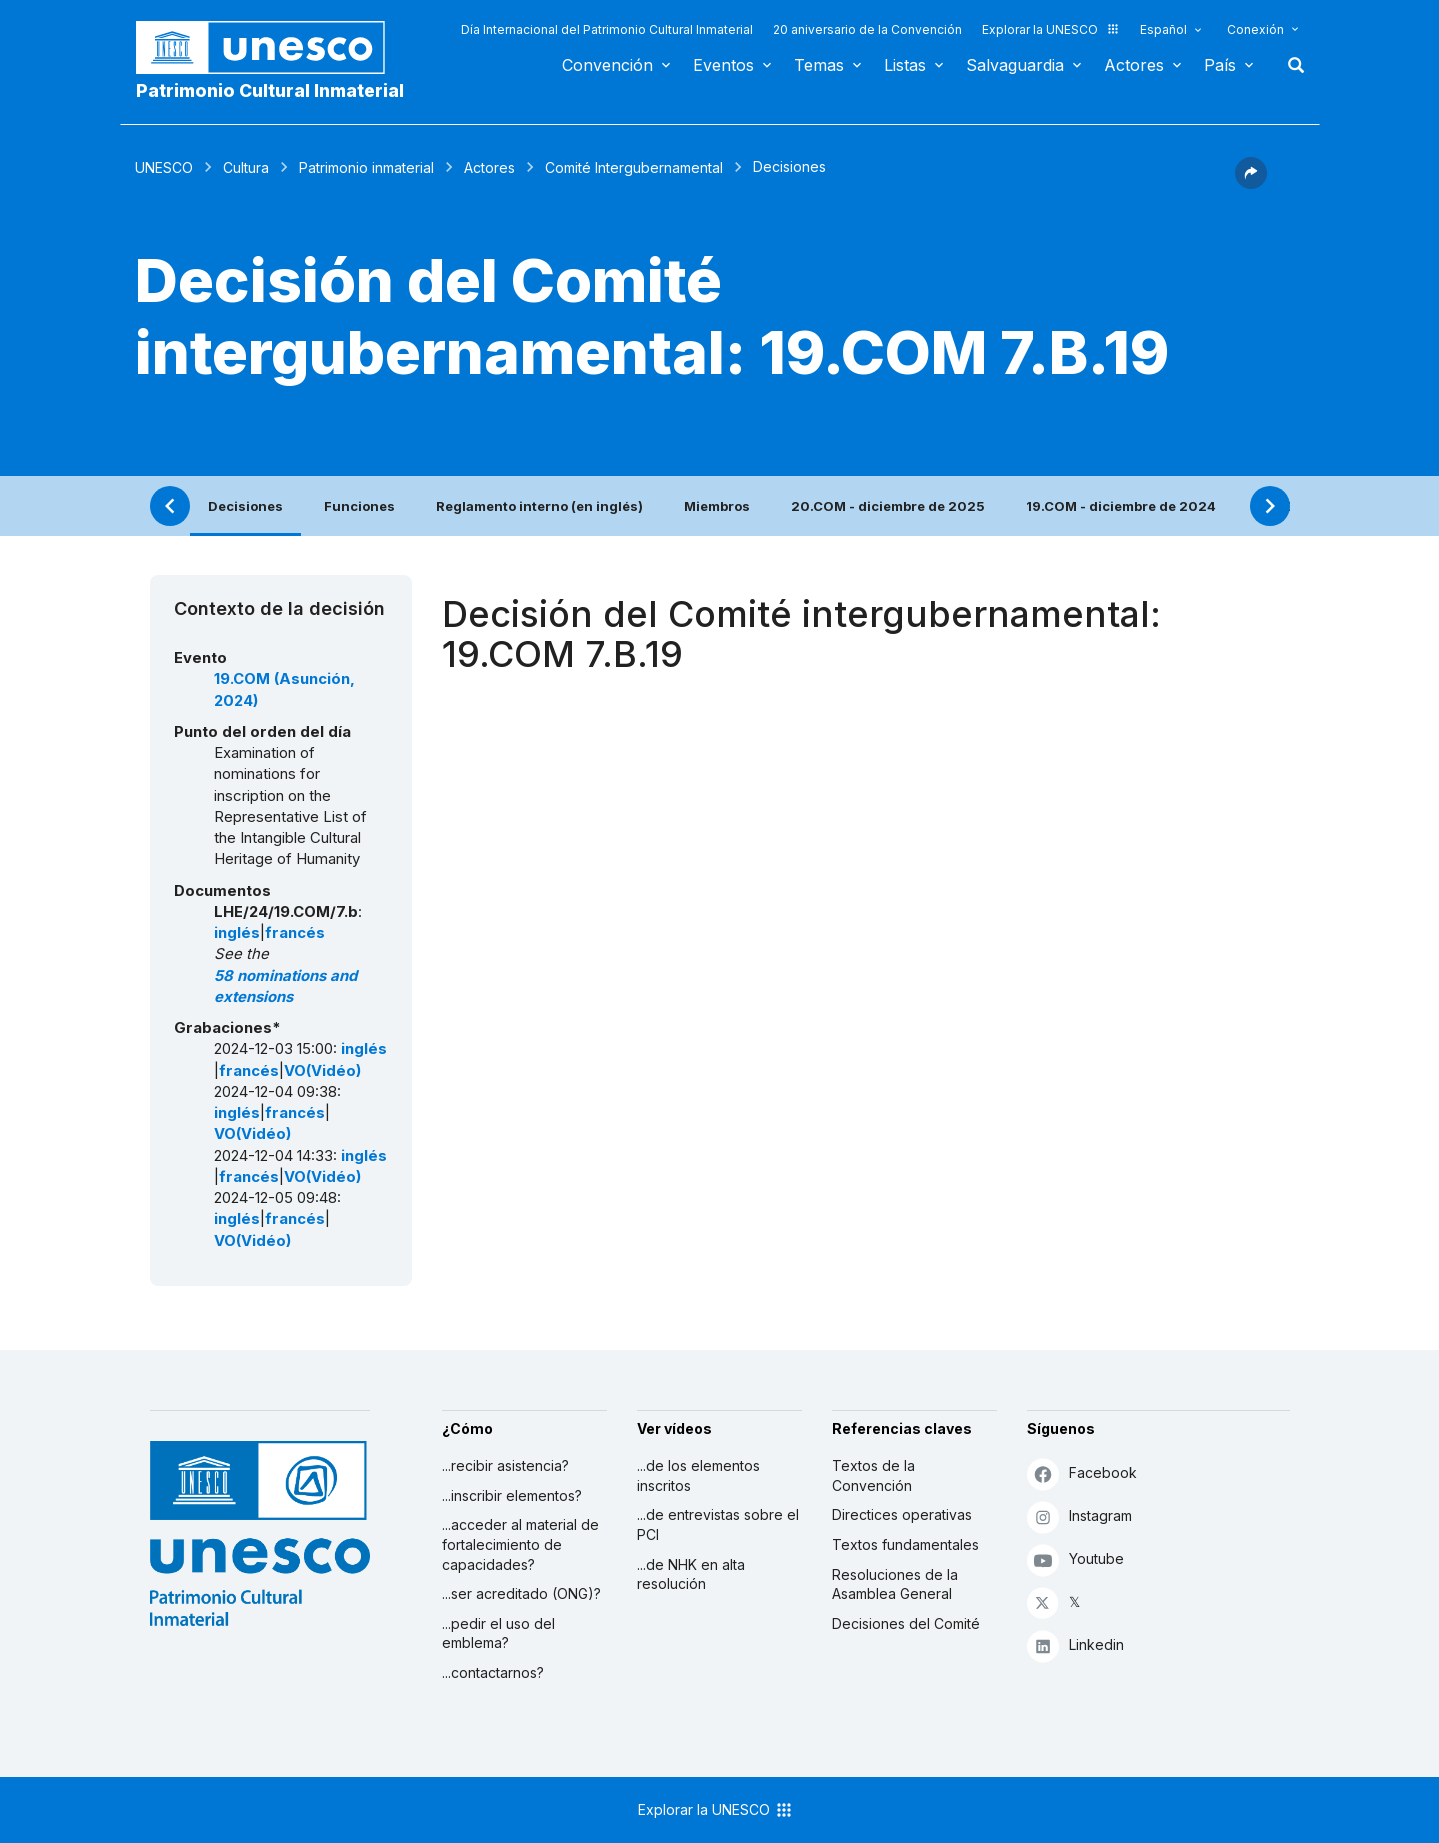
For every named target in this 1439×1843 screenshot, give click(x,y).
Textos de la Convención (873, 1475)
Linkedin (1075, 1645)
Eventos (723, 65)
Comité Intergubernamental (634, 167)
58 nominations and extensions (285, 986)
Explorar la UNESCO (1051, 29)
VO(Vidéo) (322, 1071)
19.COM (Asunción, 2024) (284, 689)
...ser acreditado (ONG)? (521, 1593)
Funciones (359, 506)
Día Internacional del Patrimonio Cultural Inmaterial (607, 29)
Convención (607, 65)
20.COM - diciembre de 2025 (888, 506)
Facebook (1082, 1473)
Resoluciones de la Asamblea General (895, 1584)
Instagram (1079, 1516)
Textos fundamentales (905, 1544)
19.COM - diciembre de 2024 (1121, 506)
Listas (905, 65)
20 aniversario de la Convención (867, 29)
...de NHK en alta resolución (691, 1574)
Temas (819, 65)
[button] (1251, 183)
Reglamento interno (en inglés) (539, 506)
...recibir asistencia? (505, 1465)
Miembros (717, 506)
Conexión (1255, 29)
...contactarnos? (493, 1672)
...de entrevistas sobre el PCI (718, 1524)
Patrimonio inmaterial (366, 167)
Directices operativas (902, 1514)
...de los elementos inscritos (698, 1475)
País (1220, 65)
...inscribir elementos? (512, 1495)
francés (295, 933)
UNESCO (164, 167)
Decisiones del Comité (906, 1623)
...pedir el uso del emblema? (498, 1633)
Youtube (1075, 1559)
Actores (1134, 65)
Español (1163, 29)
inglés (237, 933)
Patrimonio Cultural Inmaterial (270, 90)
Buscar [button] (1290, 65)
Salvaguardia (1015, 65)
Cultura (246, 167)
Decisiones (245, 506)
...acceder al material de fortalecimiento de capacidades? (520, 1544)
